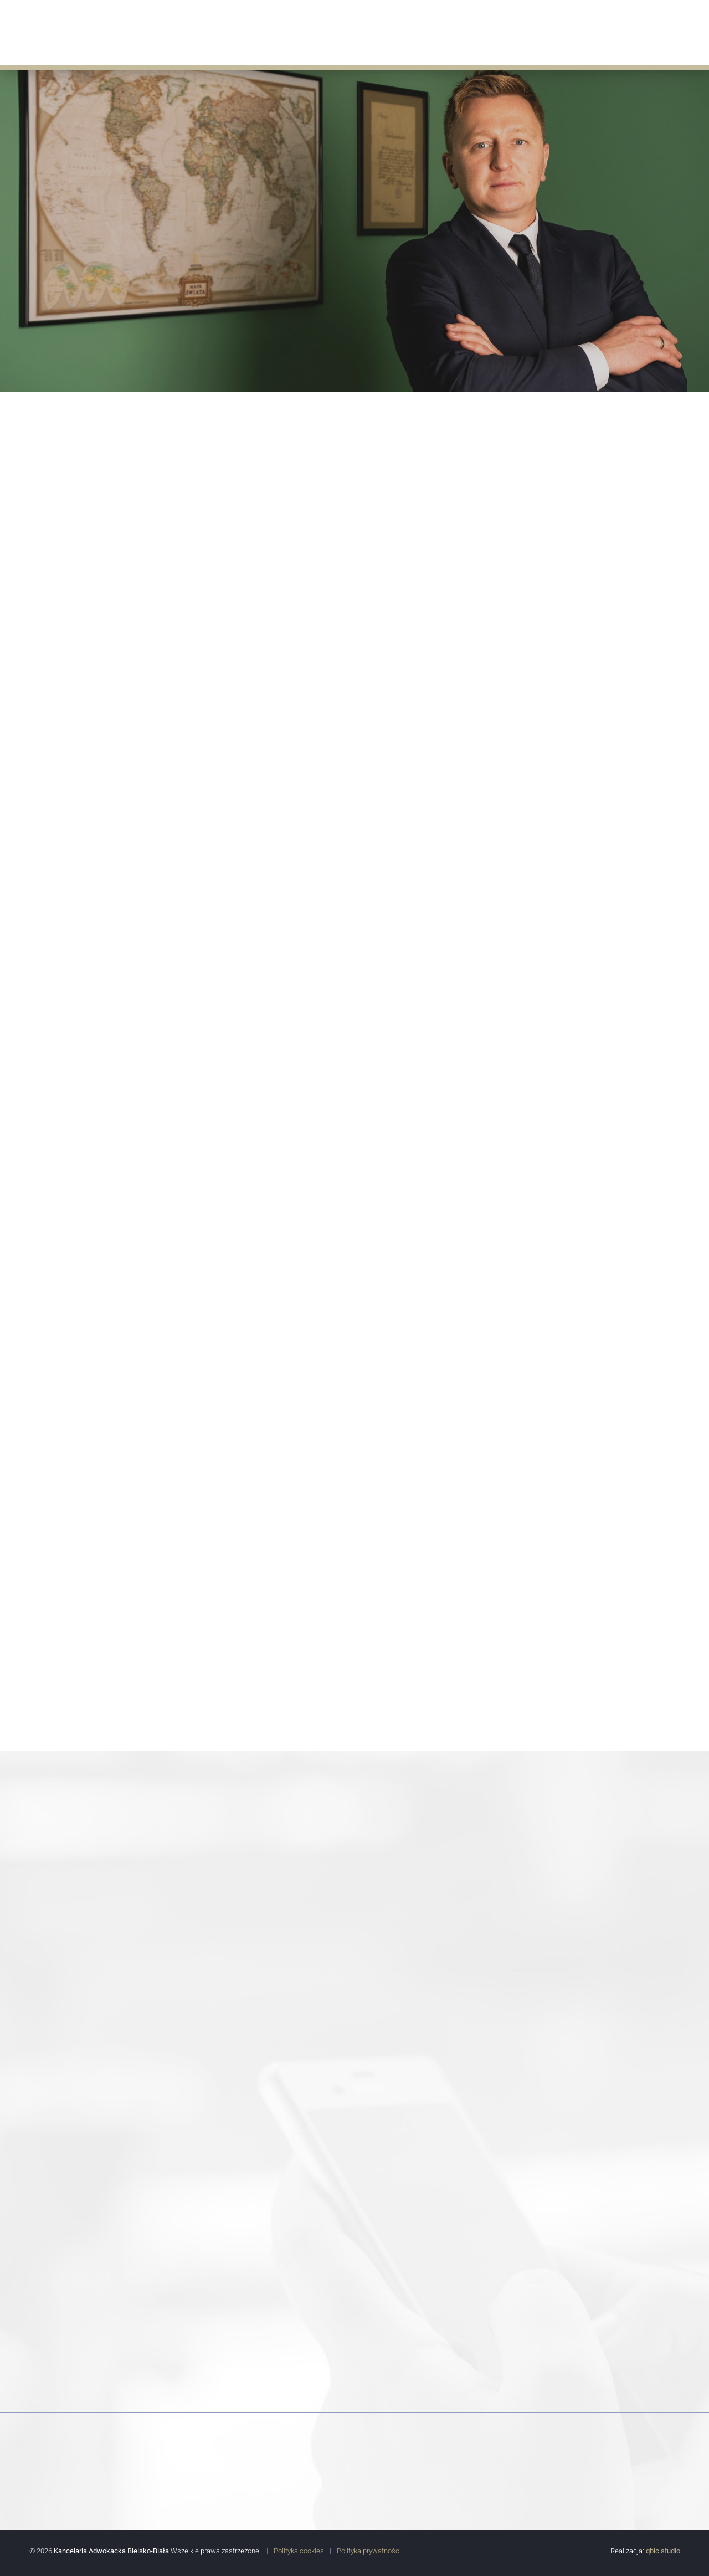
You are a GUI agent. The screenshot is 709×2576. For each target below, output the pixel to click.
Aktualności (370, 31)
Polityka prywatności (369, 2550)
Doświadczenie (447, 31)
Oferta (311, 31)
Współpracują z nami (592, 31)
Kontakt (674, 31)
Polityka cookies (299, 2550)
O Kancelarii (253, 31)
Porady (512, 31)
